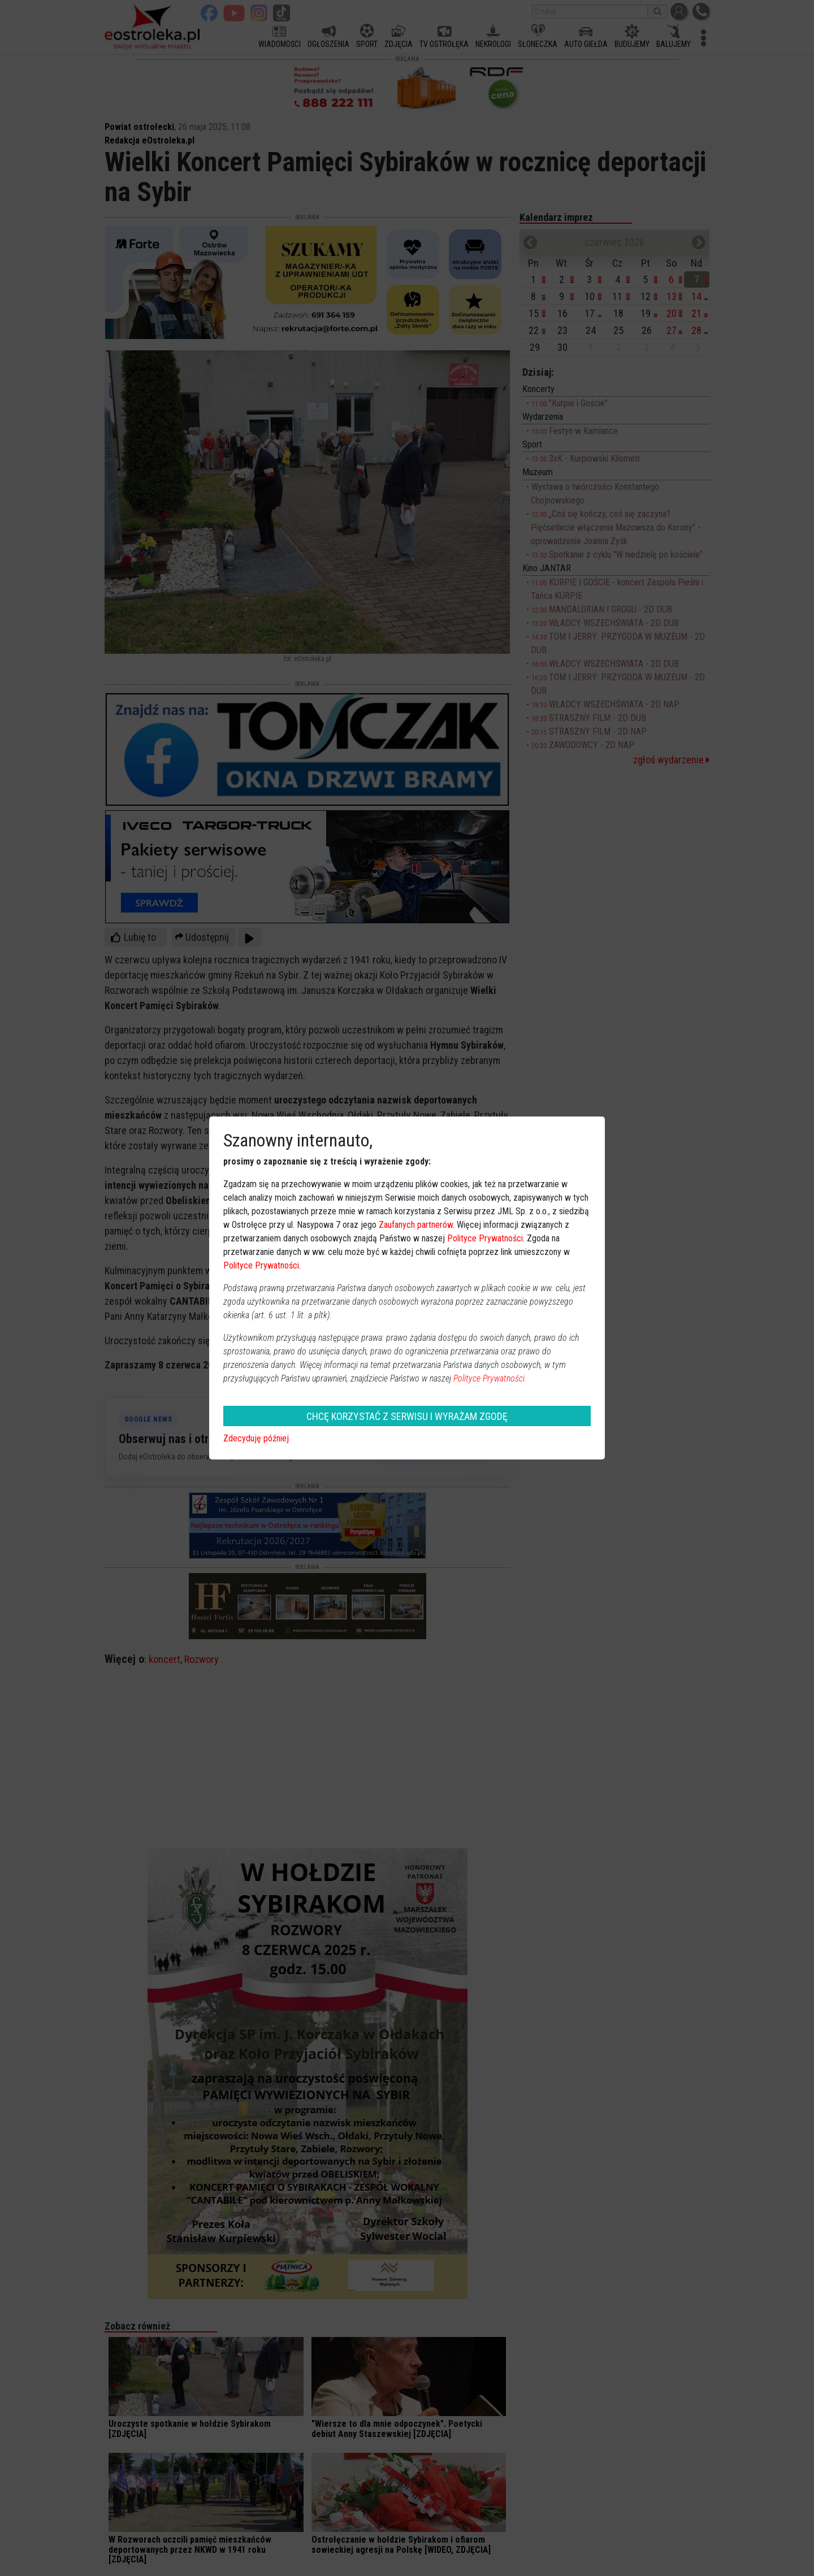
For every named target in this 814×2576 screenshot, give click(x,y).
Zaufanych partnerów (416, 1224)
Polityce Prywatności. (490, 1378)
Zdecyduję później (256, 1438)
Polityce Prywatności (485, 1238)
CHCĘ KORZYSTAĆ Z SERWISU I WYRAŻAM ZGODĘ (407, 1416)
